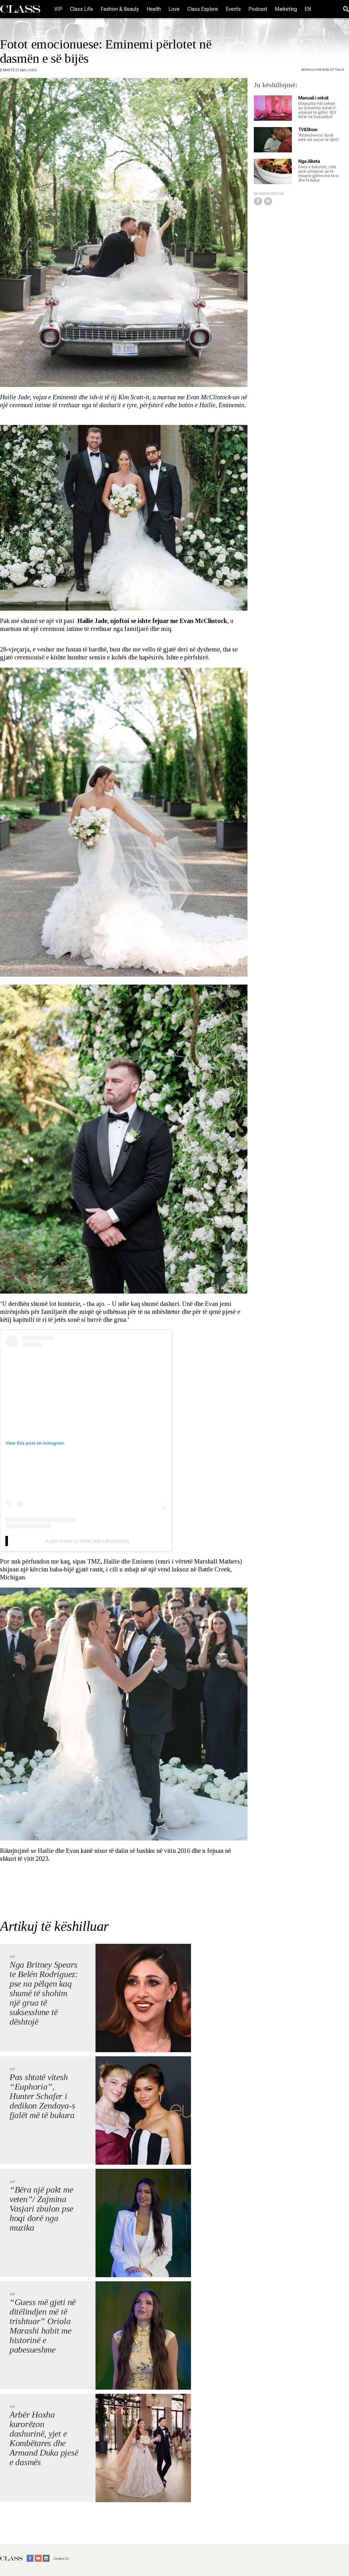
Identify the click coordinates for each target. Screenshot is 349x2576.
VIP (58, 9)
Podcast (257, 9)
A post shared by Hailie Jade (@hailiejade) (87, 1541)
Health (154, 9)
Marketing (286, 9)
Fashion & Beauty (120, 9)
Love (174, 9)
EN (308, 9)
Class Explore (202, 9)
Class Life (81, 9)
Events (233, 9)
